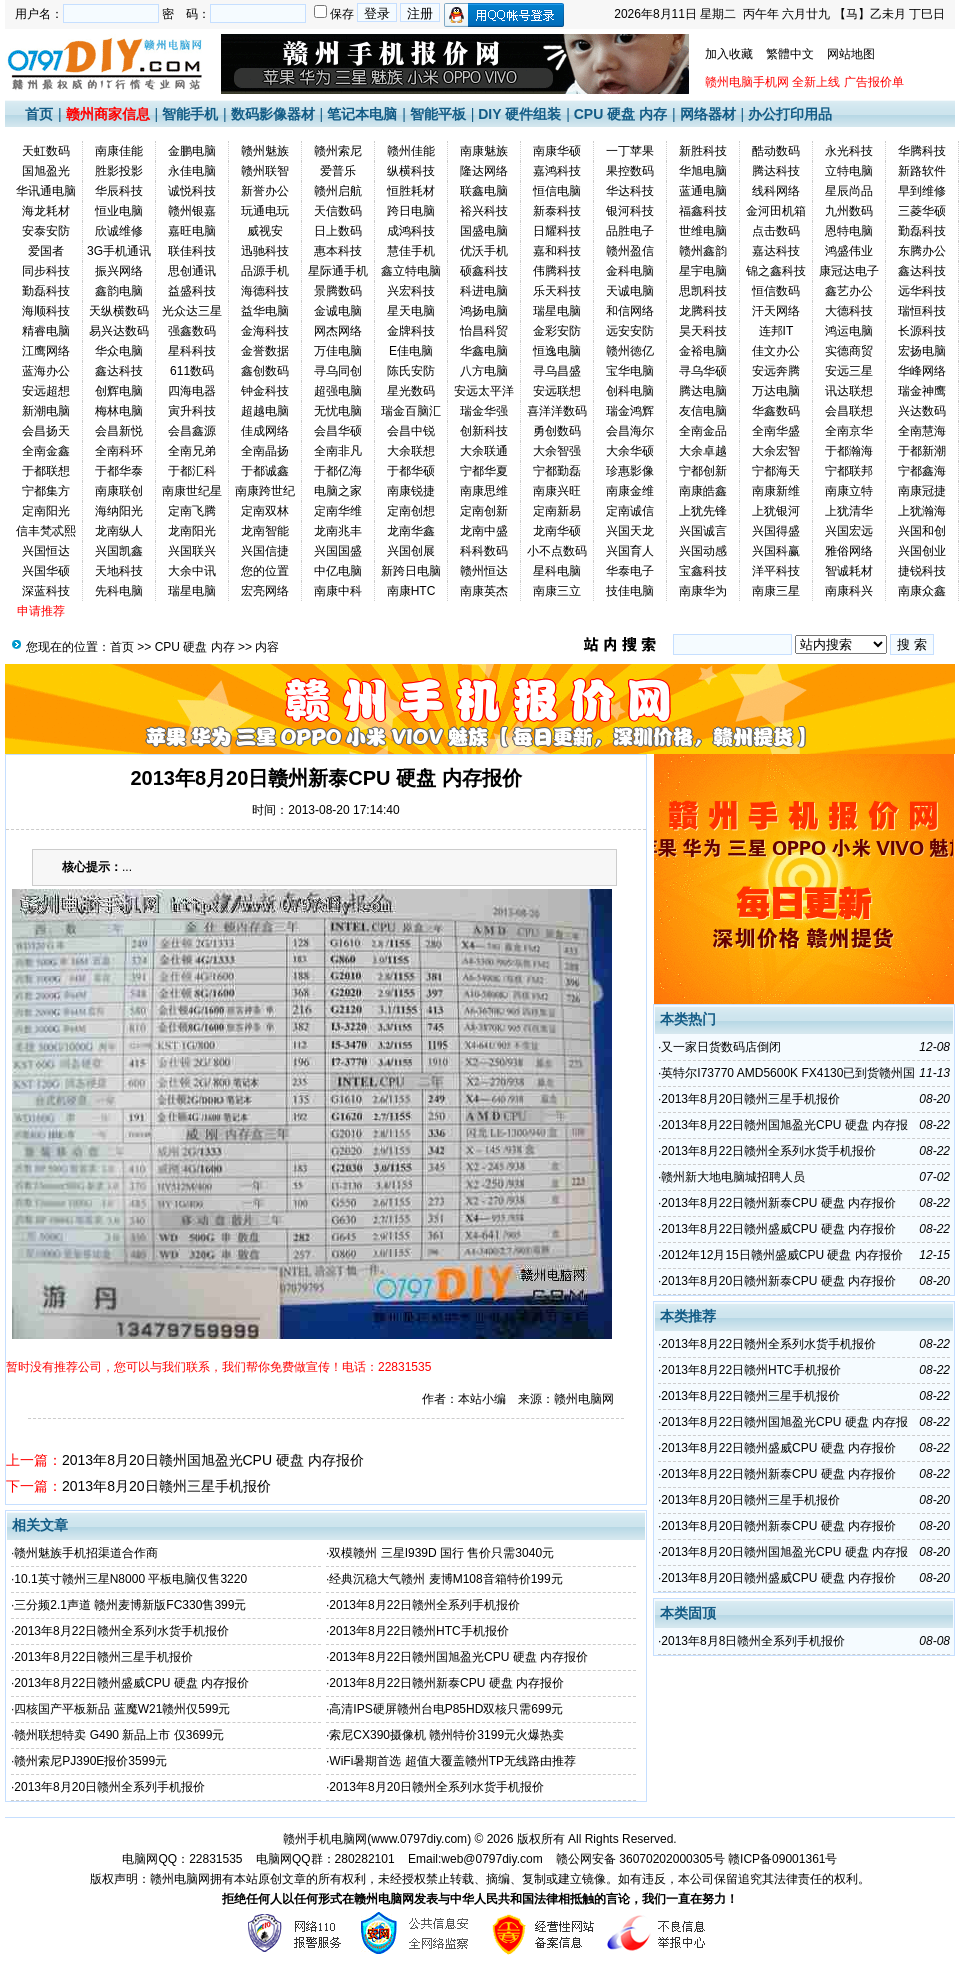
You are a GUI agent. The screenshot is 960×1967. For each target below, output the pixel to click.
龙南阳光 (192, 531)
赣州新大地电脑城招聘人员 (733, 1177)
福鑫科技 (703, 211)
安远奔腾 (776, 371)
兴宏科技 (411, 291)
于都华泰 (119, 471)
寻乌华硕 (703, 371)
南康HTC (411, 591)
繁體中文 (790, 54)
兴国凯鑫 (119, 551)
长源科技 (922, 331)
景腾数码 (338, 291)
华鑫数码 (776, 411)
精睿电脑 (46, 331)
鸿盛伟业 (849, 251)
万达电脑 (776, 391)
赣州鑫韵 (703, 251)
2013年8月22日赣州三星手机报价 (103, 1657)
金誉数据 (265, 351)
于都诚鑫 (265, 471)
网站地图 (851, 54)
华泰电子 (630, 571)
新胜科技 (703, 151)
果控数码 (630, 171)
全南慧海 (922, 431)
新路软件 (922, 171)
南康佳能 (119, 151)
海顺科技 (46, 311)
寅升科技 (192, 411)
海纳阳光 (119, 511)
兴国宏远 (849, 531)
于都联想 (46, 471)
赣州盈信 (630, 251)
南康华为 (703, 591)
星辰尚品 (849, 191)
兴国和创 (922, 531)
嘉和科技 (557, 251)
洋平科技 (776, 571)
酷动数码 (776, 151)
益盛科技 (192, 291)
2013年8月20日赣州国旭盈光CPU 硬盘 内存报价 (213, 1460)
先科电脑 (119, 591)
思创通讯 (192, 271)
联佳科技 (192, 251)
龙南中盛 (484, 531)
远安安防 (630, 331)
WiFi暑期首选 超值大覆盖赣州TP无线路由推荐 (452, 1761)
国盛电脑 (484, 231)
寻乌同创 (338, 371)
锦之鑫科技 (776, 271)
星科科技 (192, 351)
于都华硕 (411, 471)
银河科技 (630, 211)
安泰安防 (46, 231)
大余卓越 (703, 451)
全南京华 (849, 431)
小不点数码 (557, 551)
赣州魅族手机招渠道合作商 (86, 1553)
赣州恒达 (484, 571)
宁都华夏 (484, 471)
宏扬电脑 (922, 351)
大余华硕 (630, 451)
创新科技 (484, 431)
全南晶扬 (265, 451)
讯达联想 (849, 391)
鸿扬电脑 (484, 311)
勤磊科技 (922, 231)
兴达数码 (922, 411)
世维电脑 (703, 231)
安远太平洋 (484, 391)
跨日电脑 (411, 211)
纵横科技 (411, 171)
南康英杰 (484, 591)
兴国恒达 (46, 551)
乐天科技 (557, 291)
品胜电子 (630, 231)
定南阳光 (46, 511)
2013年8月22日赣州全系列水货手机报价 (121, 1631)
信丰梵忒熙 (46, 531)
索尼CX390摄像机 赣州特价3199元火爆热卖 (446, 1735)
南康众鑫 (922, 591)
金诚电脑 (338, 311)
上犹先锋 (703, 511)
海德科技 (265, 291)
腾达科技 (776, 171)
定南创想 (411, 511)
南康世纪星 (192, 491)
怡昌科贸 (484, 331)
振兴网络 (119, 271)
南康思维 (484, 491)
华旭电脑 (703, 171)
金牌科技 (411, 331)
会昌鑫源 (192, 431)
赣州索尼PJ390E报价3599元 (90, 1761)
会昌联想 (849, 411)
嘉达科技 (776, 251)
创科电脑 (630, 391)
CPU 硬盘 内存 (620, 114)
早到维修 (922, 191)
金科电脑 (630, 271)
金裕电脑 (703, 351)
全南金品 (703, 431)
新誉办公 (265, 191)
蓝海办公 (46, 371)
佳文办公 (776, 351)
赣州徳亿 (630, 351)
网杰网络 (338, 331)
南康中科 (338, 591)
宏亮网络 (265, 591)
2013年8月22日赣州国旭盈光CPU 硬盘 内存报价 (458, 1657)
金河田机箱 (776, 211)
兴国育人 (630, 551)
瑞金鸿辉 (630, 411)
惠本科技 (338, 251)
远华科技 (922, 291)
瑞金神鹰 (922, 391)
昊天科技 (703, 331)
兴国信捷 (265, 551)
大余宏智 (776, 451)
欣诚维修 (119, 231)
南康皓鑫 (703, 491)
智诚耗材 (849, 571)
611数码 (192, 371)
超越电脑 (265, 411)
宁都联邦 (849, 471)
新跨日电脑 (411, 571)
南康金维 (630, 491)
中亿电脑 (338, 571)
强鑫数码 (192, 331)
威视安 (265, 231)
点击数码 (776, 231)
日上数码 (338, 231)
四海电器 (192, 391)
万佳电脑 (338, 351)
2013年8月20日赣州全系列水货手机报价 (436, 1787)
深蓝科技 (46, 591)
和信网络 (630, 311)
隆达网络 (484, 171)
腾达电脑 (703, 391)
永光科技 (849, 151)
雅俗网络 (849, 551)
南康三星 (776, 591)
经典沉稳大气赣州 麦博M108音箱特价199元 (445, 1579)
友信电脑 (703, 411)
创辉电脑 (119, 391)
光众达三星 (192, 311)
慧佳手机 (411, 251)
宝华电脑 (630, 371)
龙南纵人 (119, 531)
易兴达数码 (119, 331)
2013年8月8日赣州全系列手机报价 (753, 1641)
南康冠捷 (922, 491)
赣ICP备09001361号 (782, 1859)
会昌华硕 (338, 431)
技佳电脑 (630, 591)
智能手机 (190, 114)
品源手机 (265, 271)
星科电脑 (557, 571)
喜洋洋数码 (557, 411)
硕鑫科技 (484, 271)
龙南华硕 (557, 531)
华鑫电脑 (484, 351)
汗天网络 (776, 311)
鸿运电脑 (849, 331)
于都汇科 (192, 471)
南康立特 (849, 491)
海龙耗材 (46, 211)
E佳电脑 (411, 351)
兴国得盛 (776, 531)
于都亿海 (338, 471)
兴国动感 (703, 551)
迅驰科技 (265, 251)
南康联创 (119, 491)
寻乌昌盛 (557, 371)
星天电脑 (411, 311)
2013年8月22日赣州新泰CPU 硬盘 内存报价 (446, 1683)
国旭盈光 (46, 171)
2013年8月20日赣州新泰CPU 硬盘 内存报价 (778, 1281)
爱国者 (46, 251)
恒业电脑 (119, 211)
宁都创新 (703, 471)
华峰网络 (922, 371)
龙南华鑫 (411, 531)
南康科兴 (849, 591)
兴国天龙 (630, 531)
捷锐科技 (922, 571)
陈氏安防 (411, 371)
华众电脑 (119, 351)
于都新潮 (922, 451)
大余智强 (557, 451)
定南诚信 (630, 511)
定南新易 (557, 511)
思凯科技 (703, 291)
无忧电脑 (338, 411)
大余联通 (484, 451)
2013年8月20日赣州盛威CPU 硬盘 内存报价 (778, 1578)
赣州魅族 (265, 151)
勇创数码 (557, 431)
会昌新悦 (119, 431)
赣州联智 (265, 171)
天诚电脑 (630, 291)
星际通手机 (338, 271)
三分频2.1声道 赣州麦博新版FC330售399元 (130, 1605)
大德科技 (849, 311)
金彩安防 (557, 331)
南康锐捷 (411, 491)
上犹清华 (849, 511)
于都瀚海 (849, 451)
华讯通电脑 (46, 191)
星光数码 (411, 391)
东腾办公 (922, 251)
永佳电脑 (192, 171)
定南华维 (338, 511)
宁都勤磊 (557, 471)
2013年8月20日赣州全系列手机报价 (109, 1787)
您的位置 (265, 571)
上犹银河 (776, 511)
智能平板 (438, 114)
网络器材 (708, 114)
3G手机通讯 (119, 251)
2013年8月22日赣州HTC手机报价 (418, 1631)
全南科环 (119, 451)
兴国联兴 (192, 551)
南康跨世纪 (265, 491)
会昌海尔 (630, 431)
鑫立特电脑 (411, 271)
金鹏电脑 (192, 151)
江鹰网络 (46, 351)
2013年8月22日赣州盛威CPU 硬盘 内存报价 (131, 1683)
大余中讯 (192, 571)
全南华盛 (776, 431)
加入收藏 (729, 54)
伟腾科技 (557, 271)
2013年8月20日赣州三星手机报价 (166, 1486)
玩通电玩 (265, 211)
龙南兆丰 (338, 531)
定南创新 (484, 511)
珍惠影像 (630, 471)
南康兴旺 (557, 491)
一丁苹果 (630, 151)
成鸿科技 (411, 231)
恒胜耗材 (411, 191)
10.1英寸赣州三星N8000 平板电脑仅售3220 (130, 1579)
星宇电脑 (703, 271)
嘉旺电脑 (192, 231)
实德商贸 (849, 351)
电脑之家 (338, 491)
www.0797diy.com (419, 1839)
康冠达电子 (849, 271)
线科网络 (776, 191)
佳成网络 (265, 431)
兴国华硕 (46, 571)
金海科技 (265, 331)
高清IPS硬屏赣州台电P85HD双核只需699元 (446, 1709)
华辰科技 (119, 191)
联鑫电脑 (484, 191)
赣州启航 (338, 191)
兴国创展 (411, 551)
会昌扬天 (46, 431)
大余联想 (411, 451)
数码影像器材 (273, 114)
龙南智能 (265, 531)
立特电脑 (849, 171)
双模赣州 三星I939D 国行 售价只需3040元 (441, 1553)
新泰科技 (557, 211)
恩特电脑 (849, 231)
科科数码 (484, 551)
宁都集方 (46, 491)
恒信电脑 (557, 191)
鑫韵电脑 (119, 291)
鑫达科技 (922, 271)
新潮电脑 (46, 411)
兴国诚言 (703, 531)
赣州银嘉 (192, 211)
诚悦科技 (192, 191)
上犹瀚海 (922, 511)
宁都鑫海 (922, 471)
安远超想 (46, 391)
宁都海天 (776, 471)
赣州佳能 (411, 151)
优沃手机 (484, 251)
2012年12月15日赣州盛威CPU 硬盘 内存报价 (781, 1255)
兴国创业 (922, 551)
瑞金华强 (484, 411)
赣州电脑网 (180, 1879)
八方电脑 (484, 371)
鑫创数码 (265, 371)
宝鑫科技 (703, 571)
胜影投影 (119, 171)
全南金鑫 (46, 451)
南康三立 (557, 591)
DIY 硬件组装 (519, 114)
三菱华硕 (922, 211)
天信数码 (338, 211)
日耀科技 (557, 231)
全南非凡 (338, 451)
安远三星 (849, 371)
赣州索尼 (338, 151)
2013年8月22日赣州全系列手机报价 (424, 1605)
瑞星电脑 (557, 311)
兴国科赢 (776, 551)
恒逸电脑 (557, 351)
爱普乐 (338, 171)
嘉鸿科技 (557, 171)
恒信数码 (776, 291)
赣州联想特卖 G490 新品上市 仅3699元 (119, 1735)
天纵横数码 (119, 311)
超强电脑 (338, 391)
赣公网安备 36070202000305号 (642, 1859)
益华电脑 (265, 311)
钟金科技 (265, 391)
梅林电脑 (119, 411)
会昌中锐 (411, 431)
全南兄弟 (192, 451)
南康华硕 (557, 151)
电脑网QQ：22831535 (182, 1859)
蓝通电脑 (703, 191)
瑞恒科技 (922, 311)
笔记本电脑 (362, 114)
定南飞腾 (192, 511)
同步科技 (46, 271)
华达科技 (630, 191)
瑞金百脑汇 (411, 411)
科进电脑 (484, 291)
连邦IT (776, 331)
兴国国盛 (338, 551)
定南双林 (265, 511)
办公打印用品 (790, 114)
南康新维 (776, 491)
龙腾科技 (703, 311)
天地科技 (119, 571)
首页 (39, 114)
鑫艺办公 (849, 291)
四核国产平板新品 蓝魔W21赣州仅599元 (122, 1709)
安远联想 (557, 391)
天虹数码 (46, 151)
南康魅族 (484, 151)
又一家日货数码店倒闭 (721, 1047)
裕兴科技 (484, 211)
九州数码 (849, 211)
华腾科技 (922, 151)
